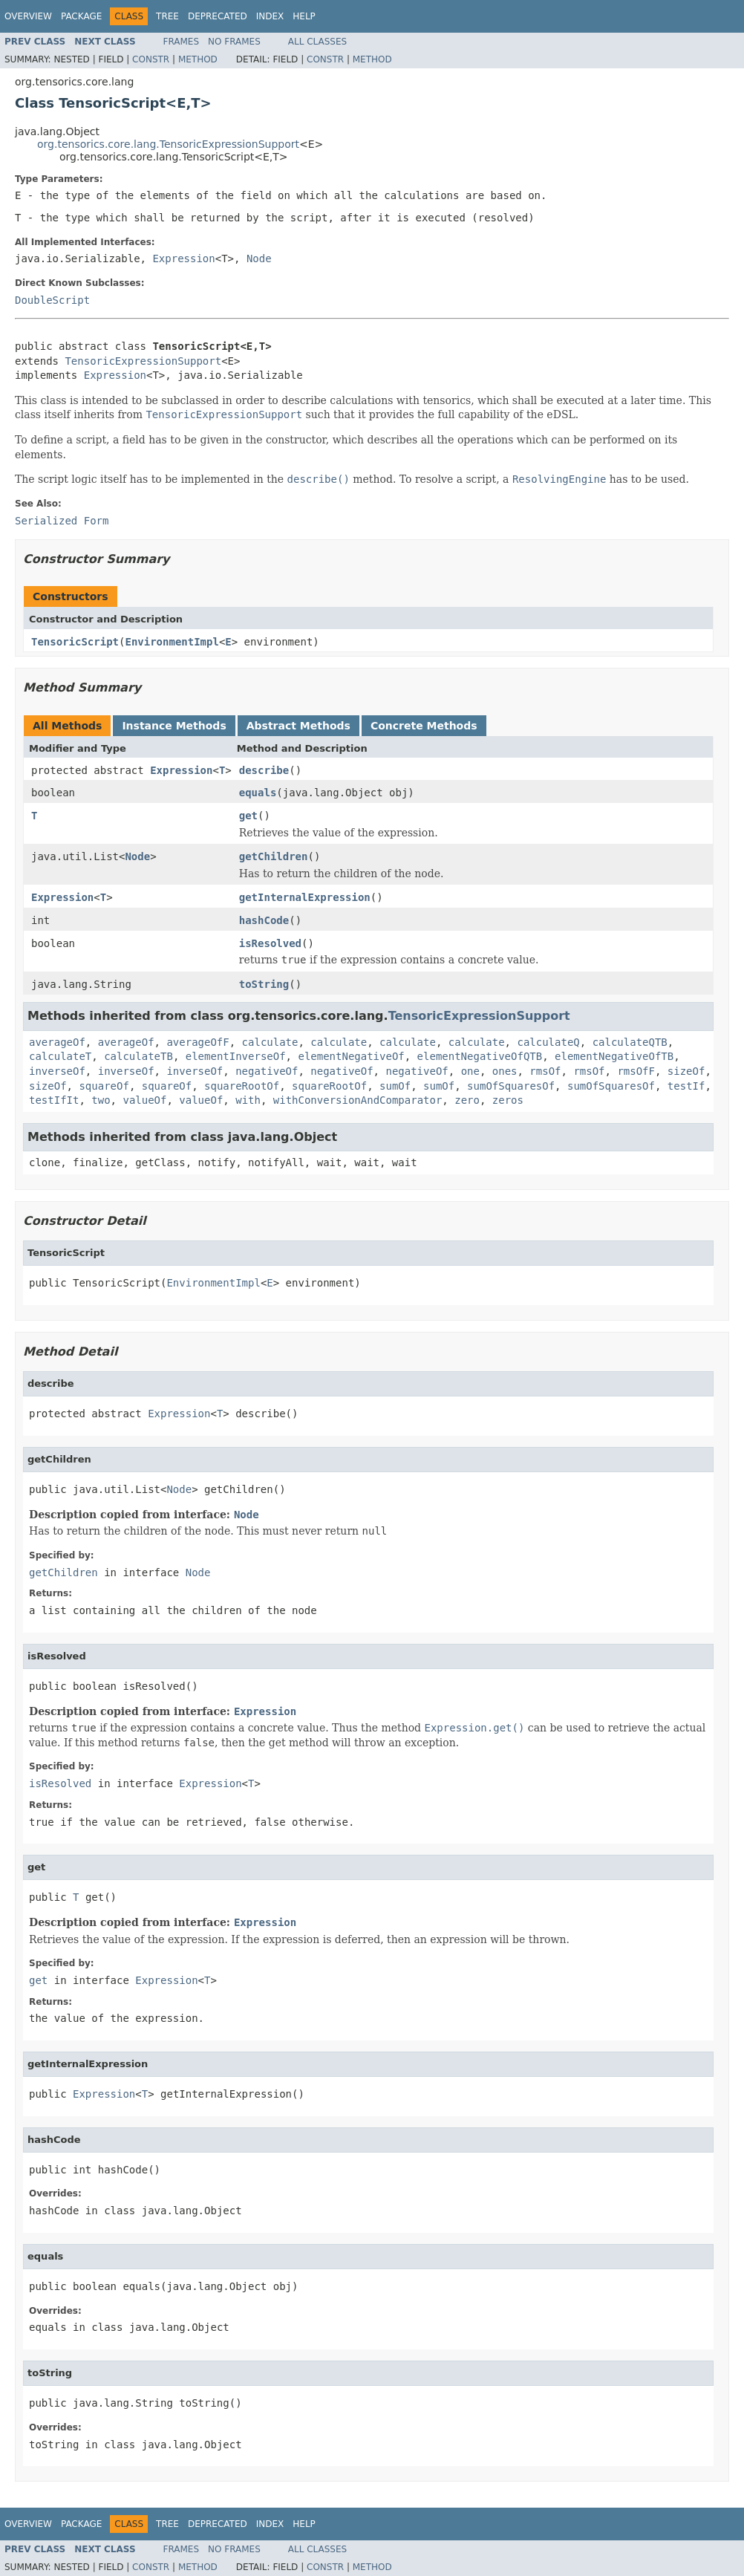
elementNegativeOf (351, 1056)
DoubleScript (52, 300)
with (248, 1100)
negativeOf (266, 1071)
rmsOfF (636, 1071)
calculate (270, 1042)
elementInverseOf (236, 1056)
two (100, 1100)
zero (467, 1100)
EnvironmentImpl (171, 642)
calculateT (60, 1056)
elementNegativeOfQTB (480, 1056)
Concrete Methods (424, 726)
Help (304, 16)
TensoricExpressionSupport (143, 361)
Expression (183, 258)
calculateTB (138, 1056)
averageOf (57, 1042)
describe (264, 770)
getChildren (273, 856)
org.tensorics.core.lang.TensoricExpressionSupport (168, 144)
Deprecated (217, 16)
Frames (181, 41)
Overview (28, 16)
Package (81, 16)
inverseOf (57, 1071)
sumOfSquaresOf (511, 1086)
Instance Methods (174, 726)
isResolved (270, 943)
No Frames (234, 41)
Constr (150, 59)
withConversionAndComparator (358, 1100)
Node (259, 258)
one (470, 1071)
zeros (507, 1100)
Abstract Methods (298, 726)
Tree (167, 16)
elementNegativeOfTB (614, 1056)
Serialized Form (61, 521)
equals (258, 793)
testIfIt (54, 1100)
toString (264, 984)
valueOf (144, 1100)
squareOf (103, 1086)
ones (505, 1071)
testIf (686, 1086)
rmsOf (545, 1071)
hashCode (264, 920)
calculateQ (548, 1042)
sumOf (395, 1086)
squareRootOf (241, 1086)
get (248, 816)
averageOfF (197, 1042)
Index (270, 16)
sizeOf (686, 1071)
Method (198, 59)
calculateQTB (630, 1042)
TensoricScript (75, 642)
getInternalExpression (305, 897)
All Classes (317, 41)
